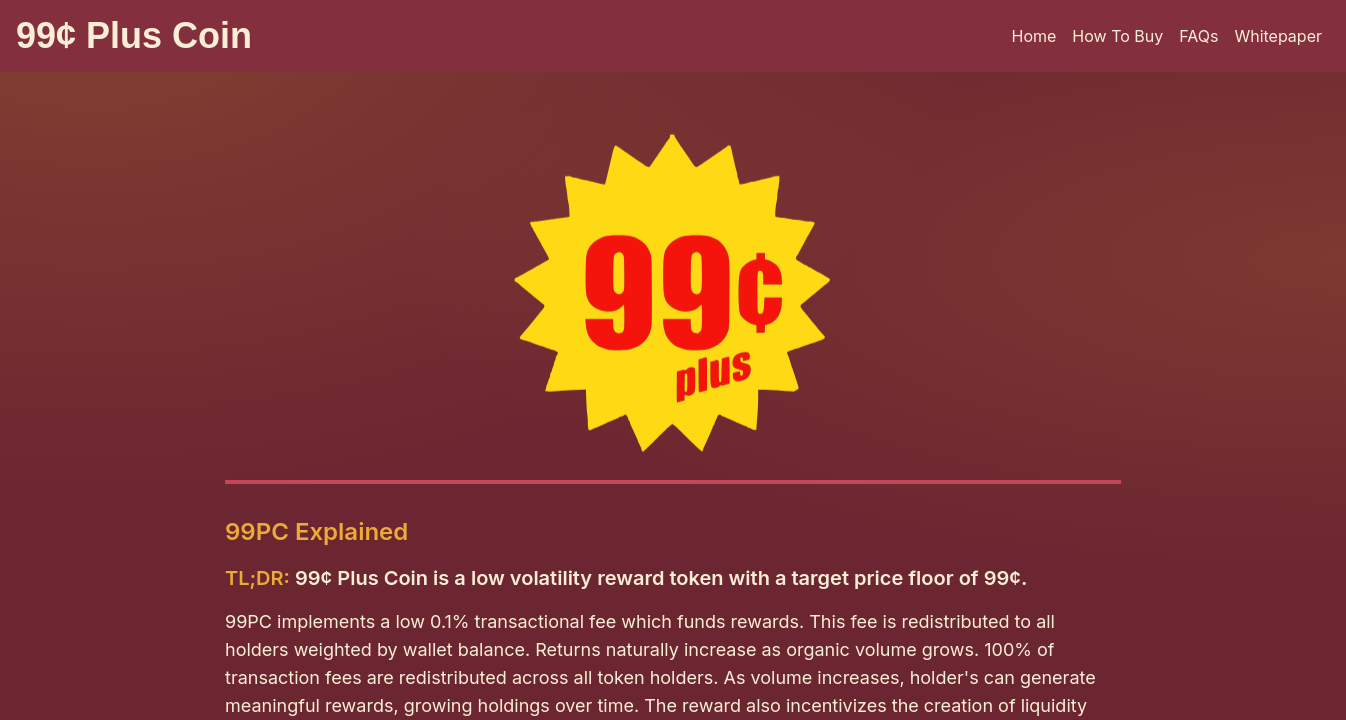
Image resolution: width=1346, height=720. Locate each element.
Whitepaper (1278, 36)
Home (1034, 36)
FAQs (1198, 36)
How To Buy (1117, 36)
